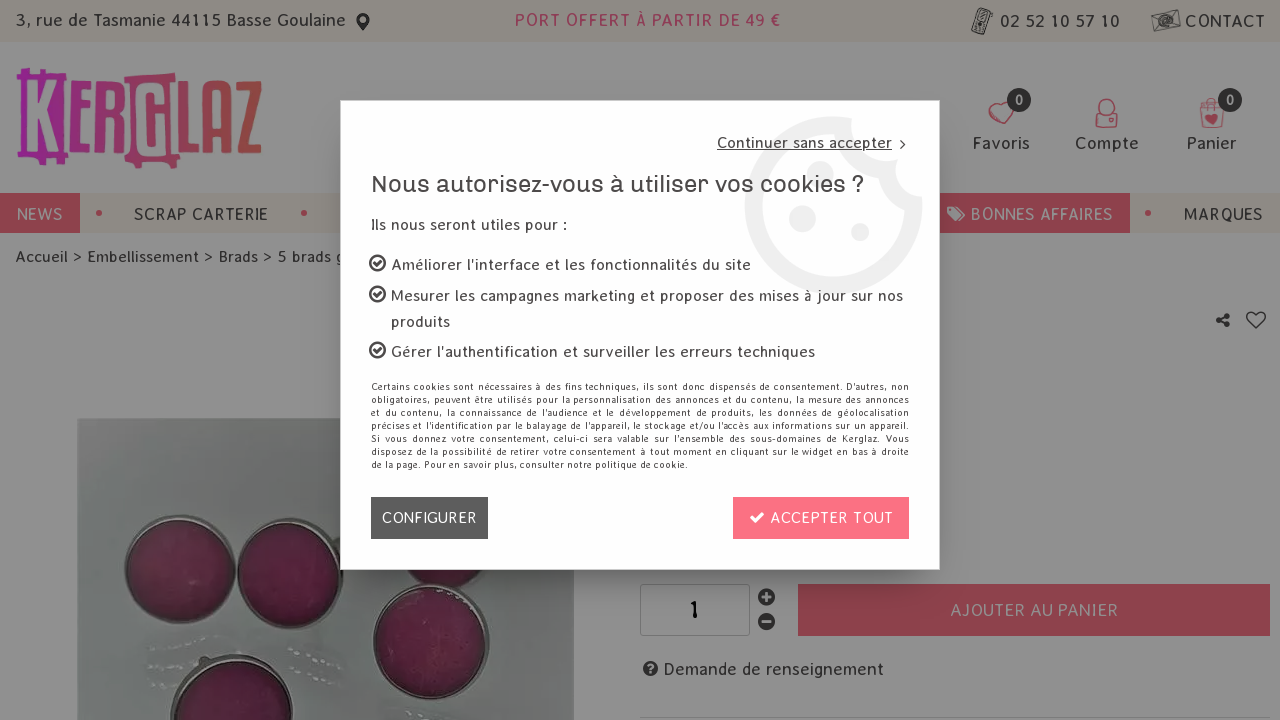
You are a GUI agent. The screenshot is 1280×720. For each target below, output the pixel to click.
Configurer (429, 517)
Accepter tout (821, 517)
